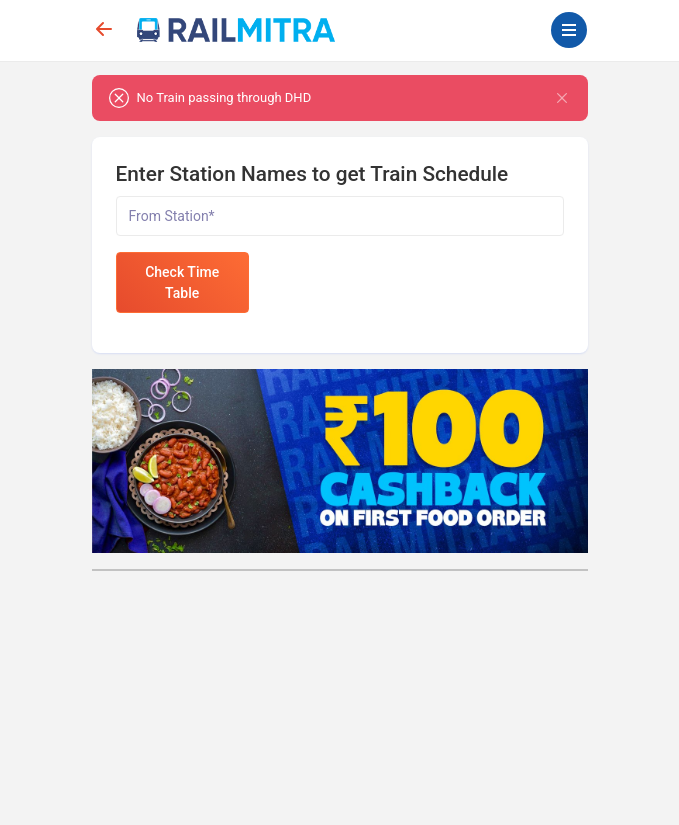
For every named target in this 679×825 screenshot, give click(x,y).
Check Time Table (182, 282)
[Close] (562, 98)
